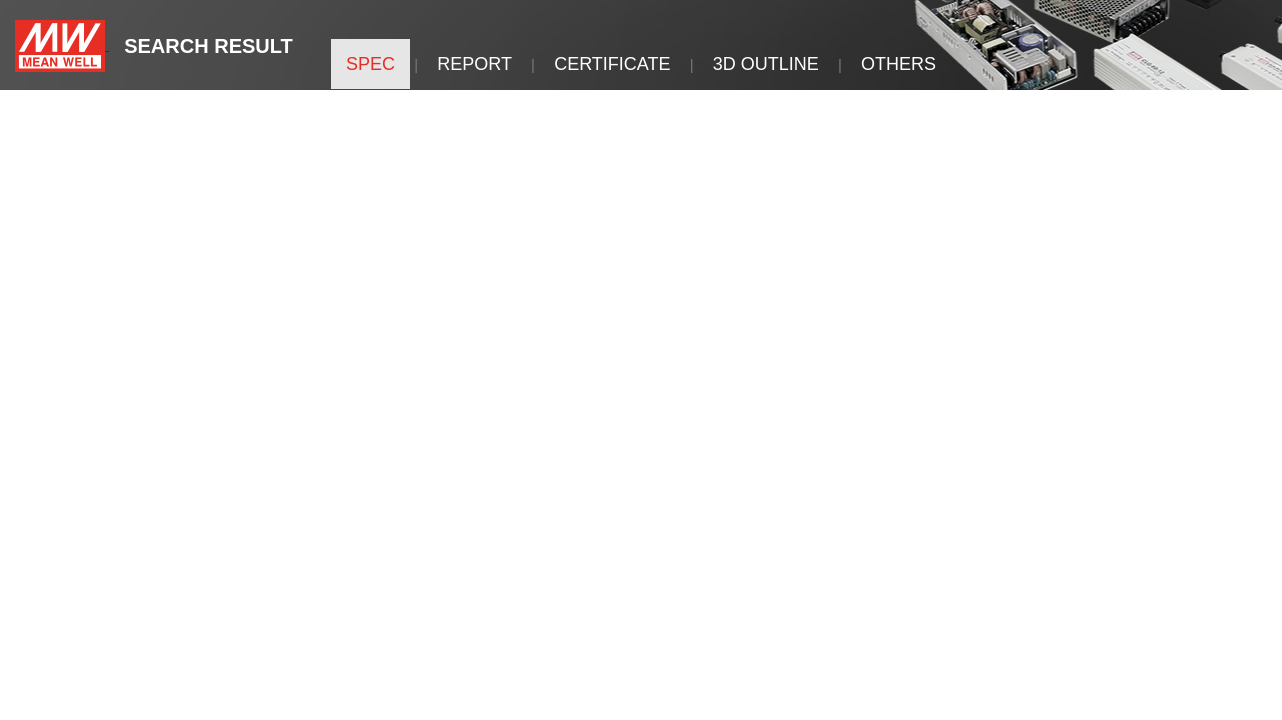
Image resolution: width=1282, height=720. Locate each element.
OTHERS (898, 64)
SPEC (370, 64)
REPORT (474, 64)
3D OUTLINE (766, 64)
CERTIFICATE (612, 64)
